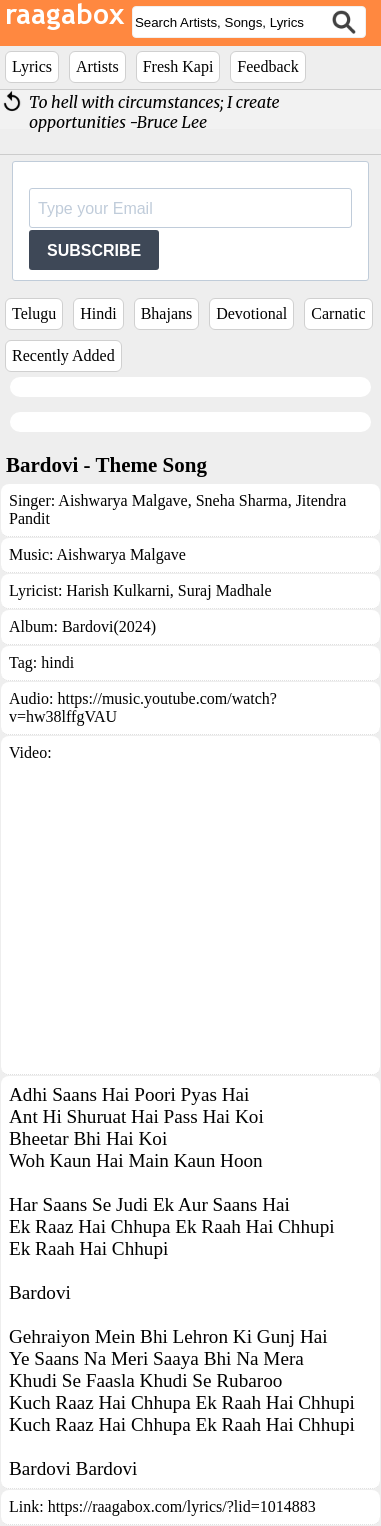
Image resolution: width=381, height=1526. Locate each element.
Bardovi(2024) (109, 626)
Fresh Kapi (178, 66)
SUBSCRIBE (94, 250)
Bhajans (167, 313)
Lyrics (32, 66)
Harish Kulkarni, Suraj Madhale (168, 590)
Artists (97, 66)
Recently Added (63, 355)
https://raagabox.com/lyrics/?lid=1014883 (182, 1506)
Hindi (98, 313)
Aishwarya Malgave (122, 500)
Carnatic (338, 313)
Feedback (267, 66)
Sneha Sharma (240, 500)
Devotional (251, 313)
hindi (57, 662)
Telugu (34, 313)
